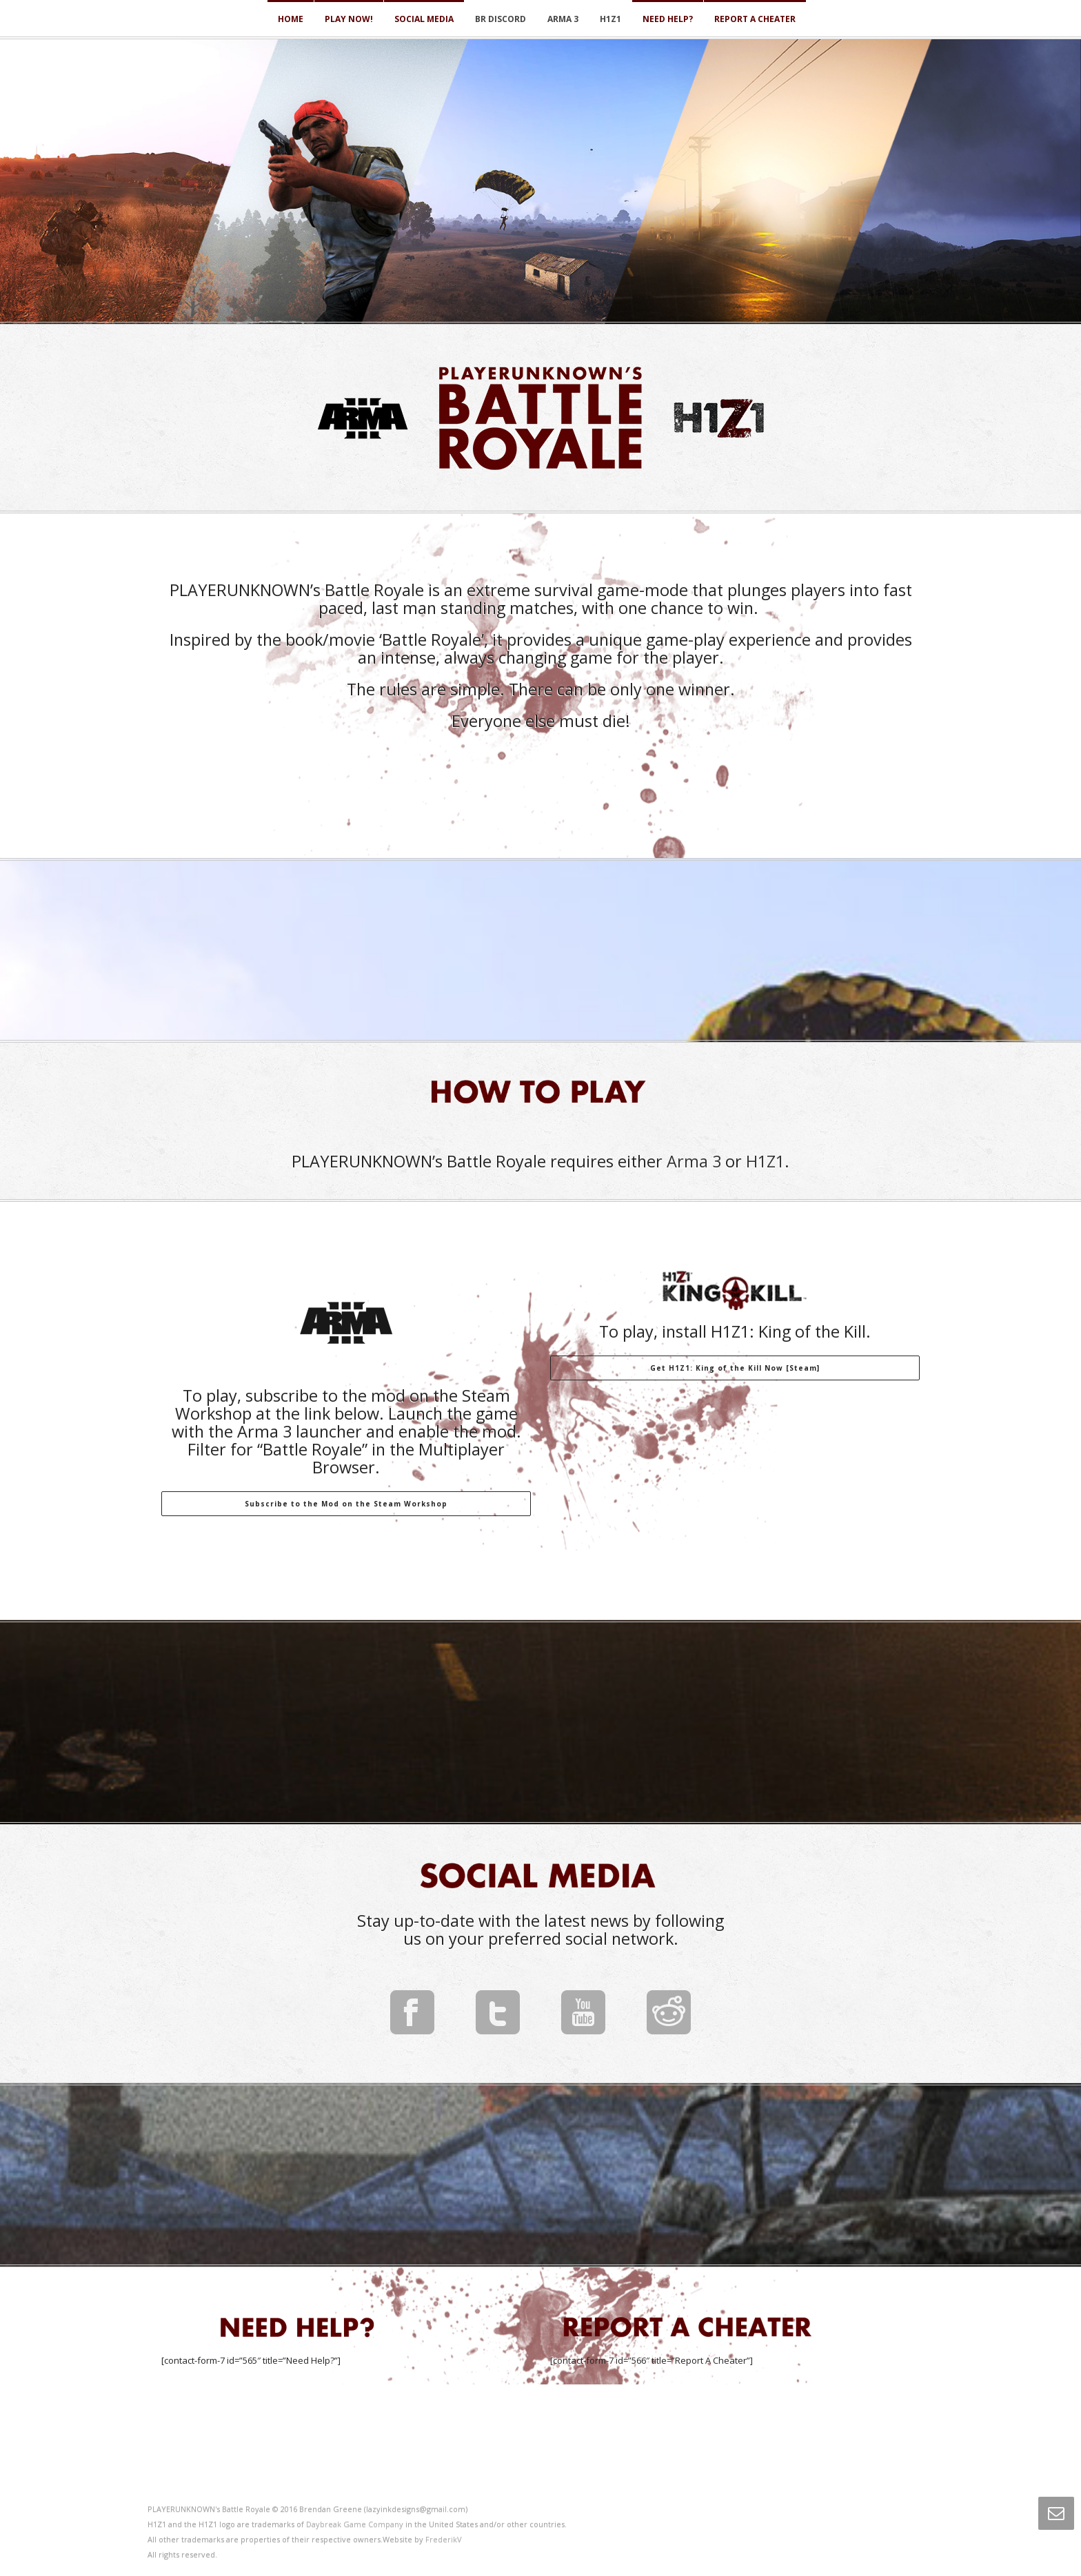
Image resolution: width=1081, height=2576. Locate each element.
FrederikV (443, 2539)
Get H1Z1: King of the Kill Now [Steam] (735, 1368)
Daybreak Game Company (354, 2524)
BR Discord (500, 19)
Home (290, 19)
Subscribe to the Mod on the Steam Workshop (346, 1504)
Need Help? (668, 19)
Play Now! (349, 19)
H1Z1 (610, 19)
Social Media (424, 19)
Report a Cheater (755, 19)
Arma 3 (562, 19)
